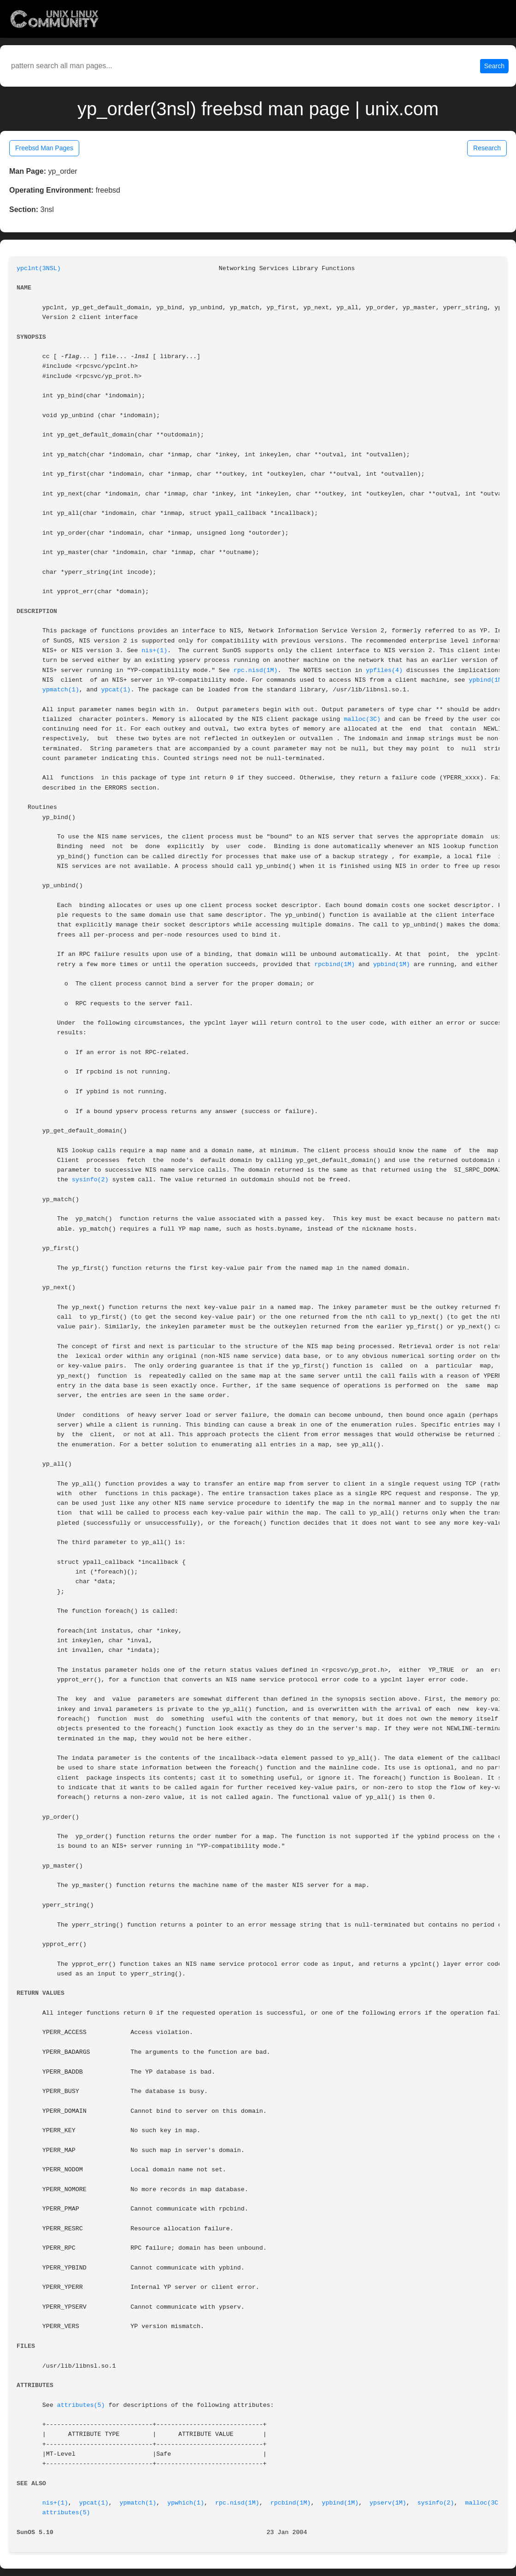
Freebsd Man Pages (44, 148)
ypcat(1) (116, 689)
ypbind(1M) (487, 680)
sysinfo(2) (90, 1179)
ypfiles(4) (384, 670)
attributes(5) (81, 2405)
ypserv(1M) (387, 2502)
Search (494, 66)
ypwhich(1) (185, 2502)
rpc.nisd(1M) (256, 670)
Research (487, 148)
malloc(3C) (362, 719)
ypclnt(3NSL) (39, 268)
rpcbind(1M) (334, 964)
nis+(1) (154, 650)
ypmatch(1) (60, 689)
